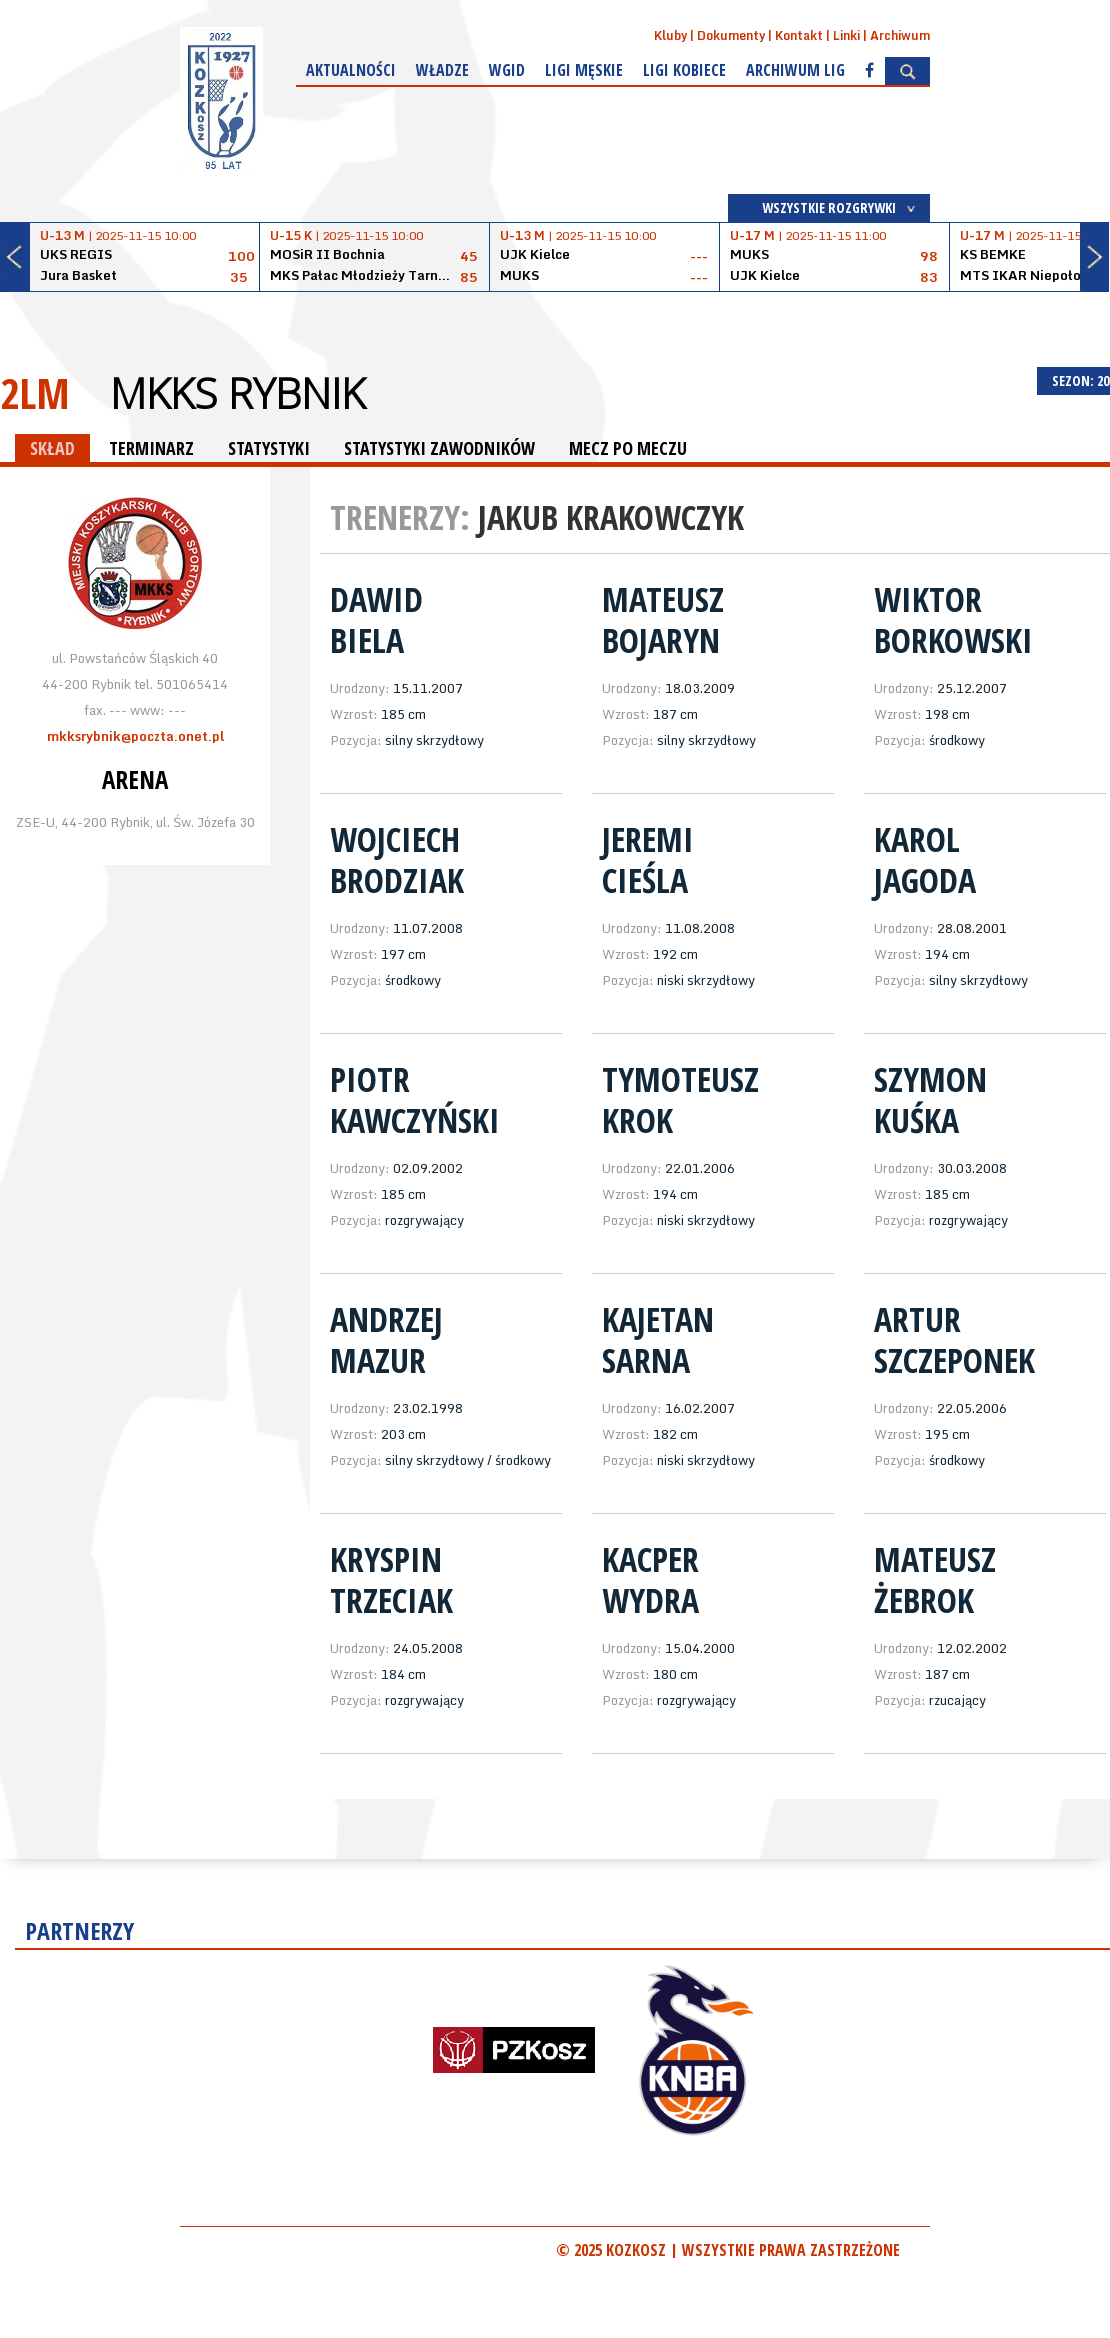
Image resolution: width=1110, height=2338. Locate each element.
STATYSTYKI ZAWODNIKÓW (439, 448)
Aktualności (351, 70)
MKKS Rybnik (237, 393)
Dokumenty (731, 35)
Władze (442, 70)
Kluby (670, 35)
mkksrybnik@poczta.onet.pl (135, 736)
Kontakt (799, 35)
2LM (35, 392)
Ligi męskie (584, 70)
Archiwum (900, 35)
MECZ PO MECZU (628, 448)
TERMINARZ (151, 448)
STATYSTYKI (269, 448)
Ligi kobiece (684, 70)
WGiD (507, 70)
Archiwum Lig (795, 70)
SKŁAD (52, 448)
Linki (846, 35)
